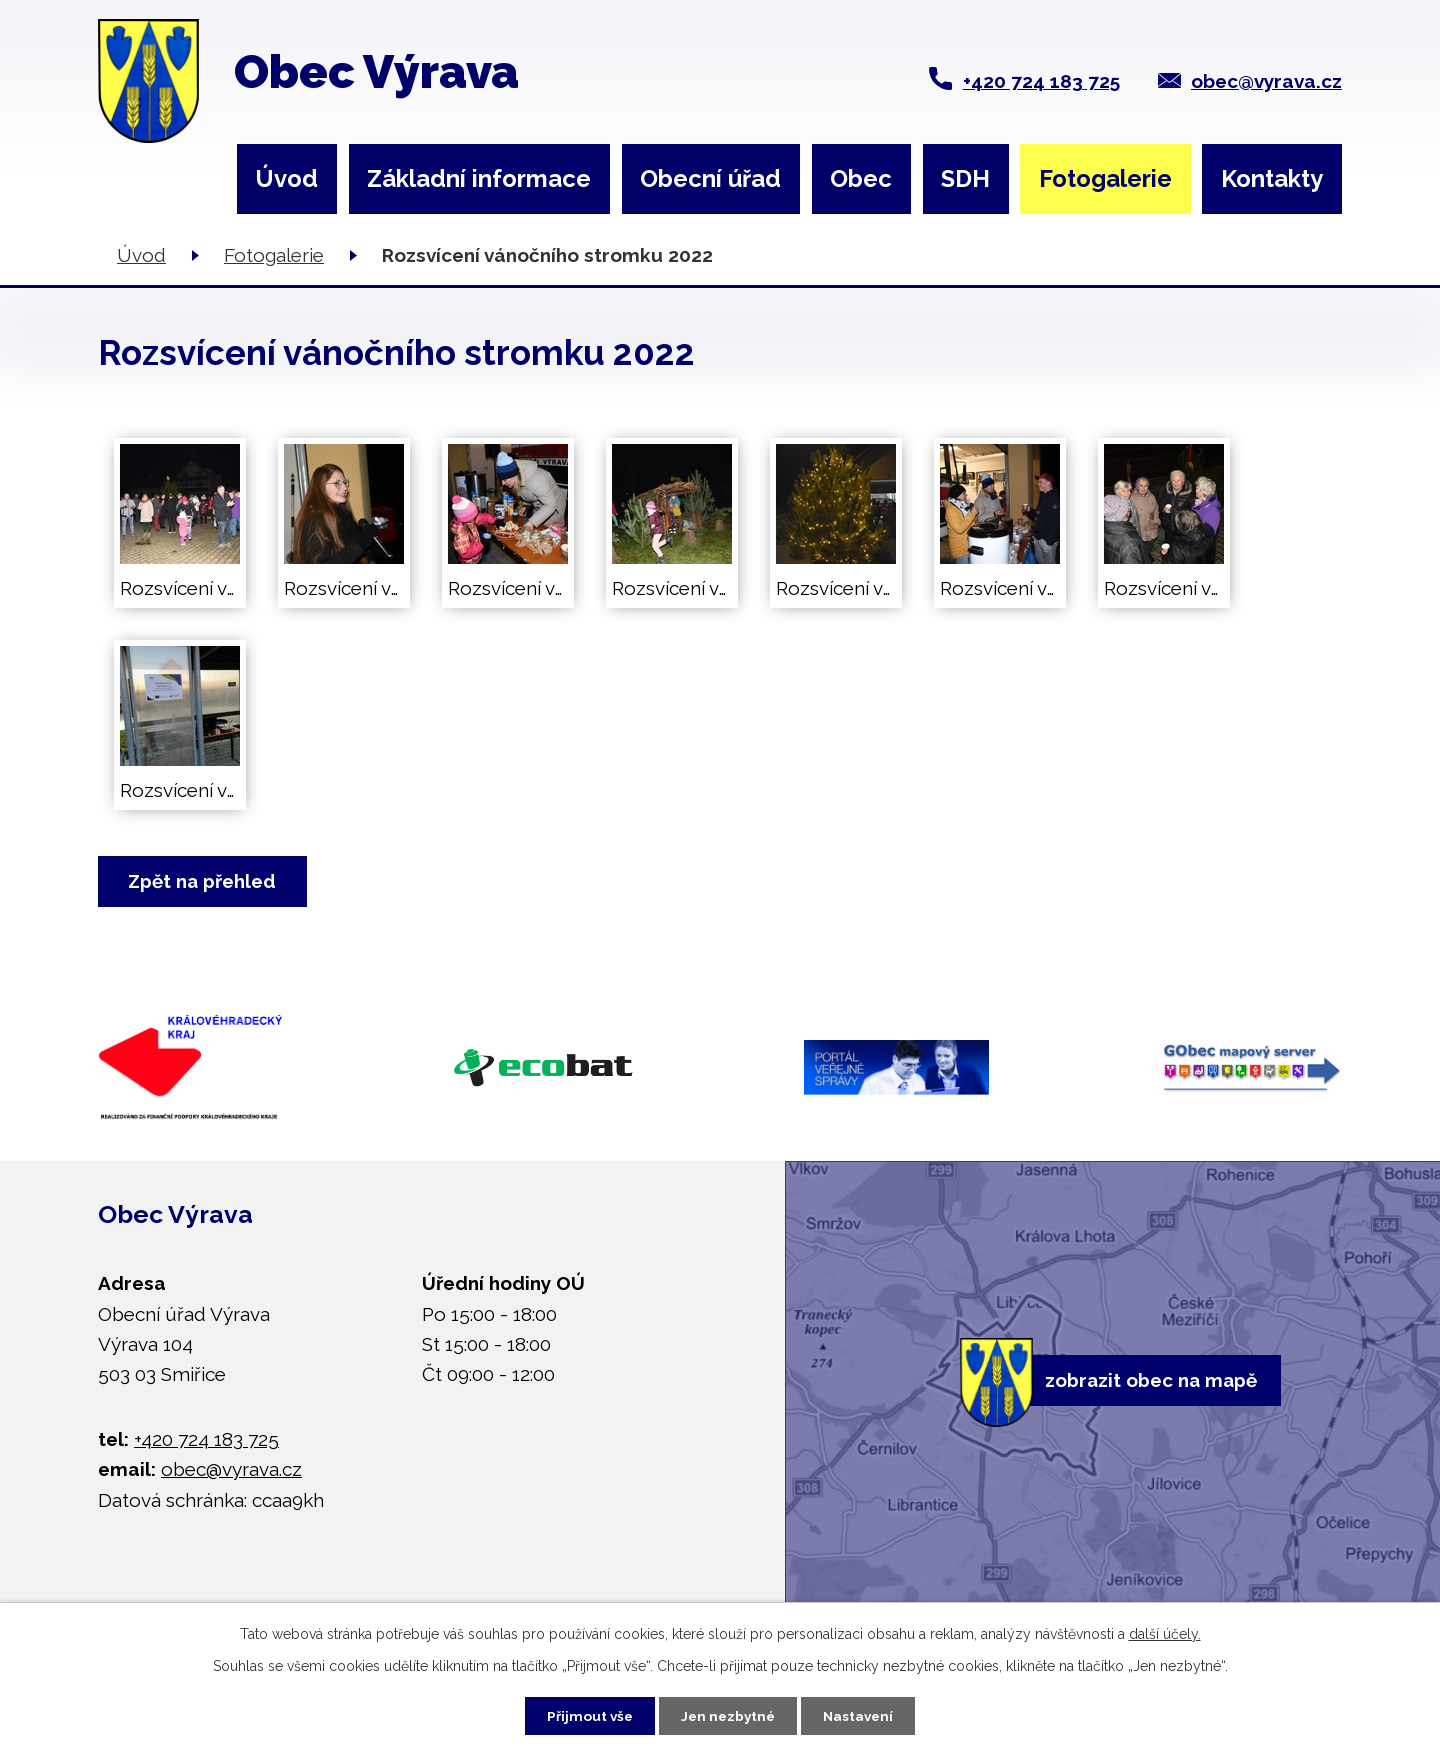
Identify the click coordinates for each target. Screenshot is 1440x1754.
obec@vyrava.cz (1266, 81)
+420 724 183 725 (1041, 81)
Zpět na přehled (205, 882)
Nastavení (866, 1714)
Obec (861, 178)
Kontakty (1272, 178)
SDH (965, 178)
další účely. (1165, 1632)
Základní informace (479, 178)
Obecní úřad (710, 178)
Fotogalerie (1105, 178)
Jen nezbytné (728, 1714)
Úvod (286, 178)
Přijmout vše (582, 1714)
